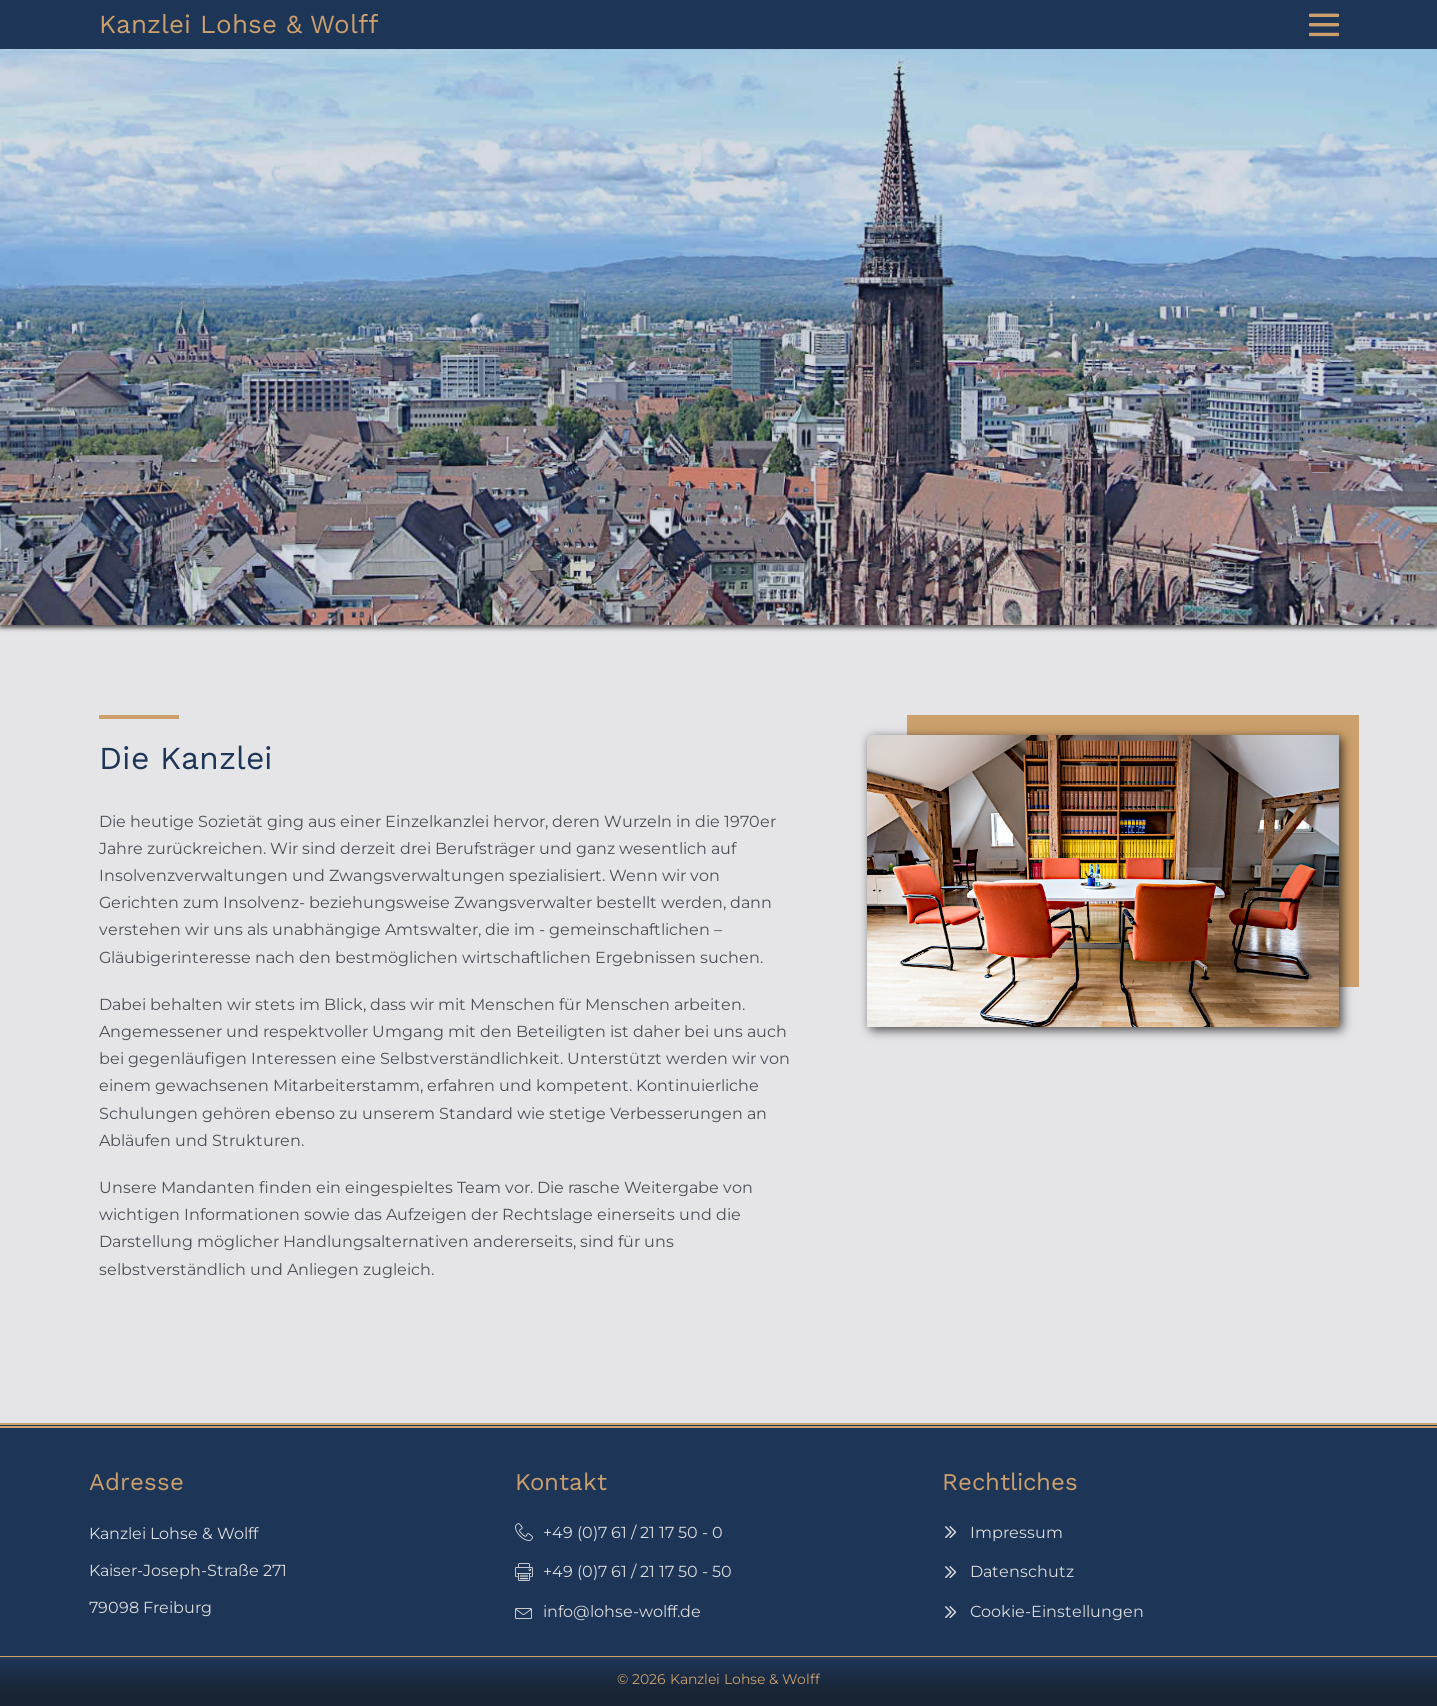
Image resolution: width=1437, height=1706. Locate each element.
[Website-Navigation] (1324, 25)
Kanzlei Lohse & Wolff (238, 24)
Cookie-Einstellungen (1057, 1611)
